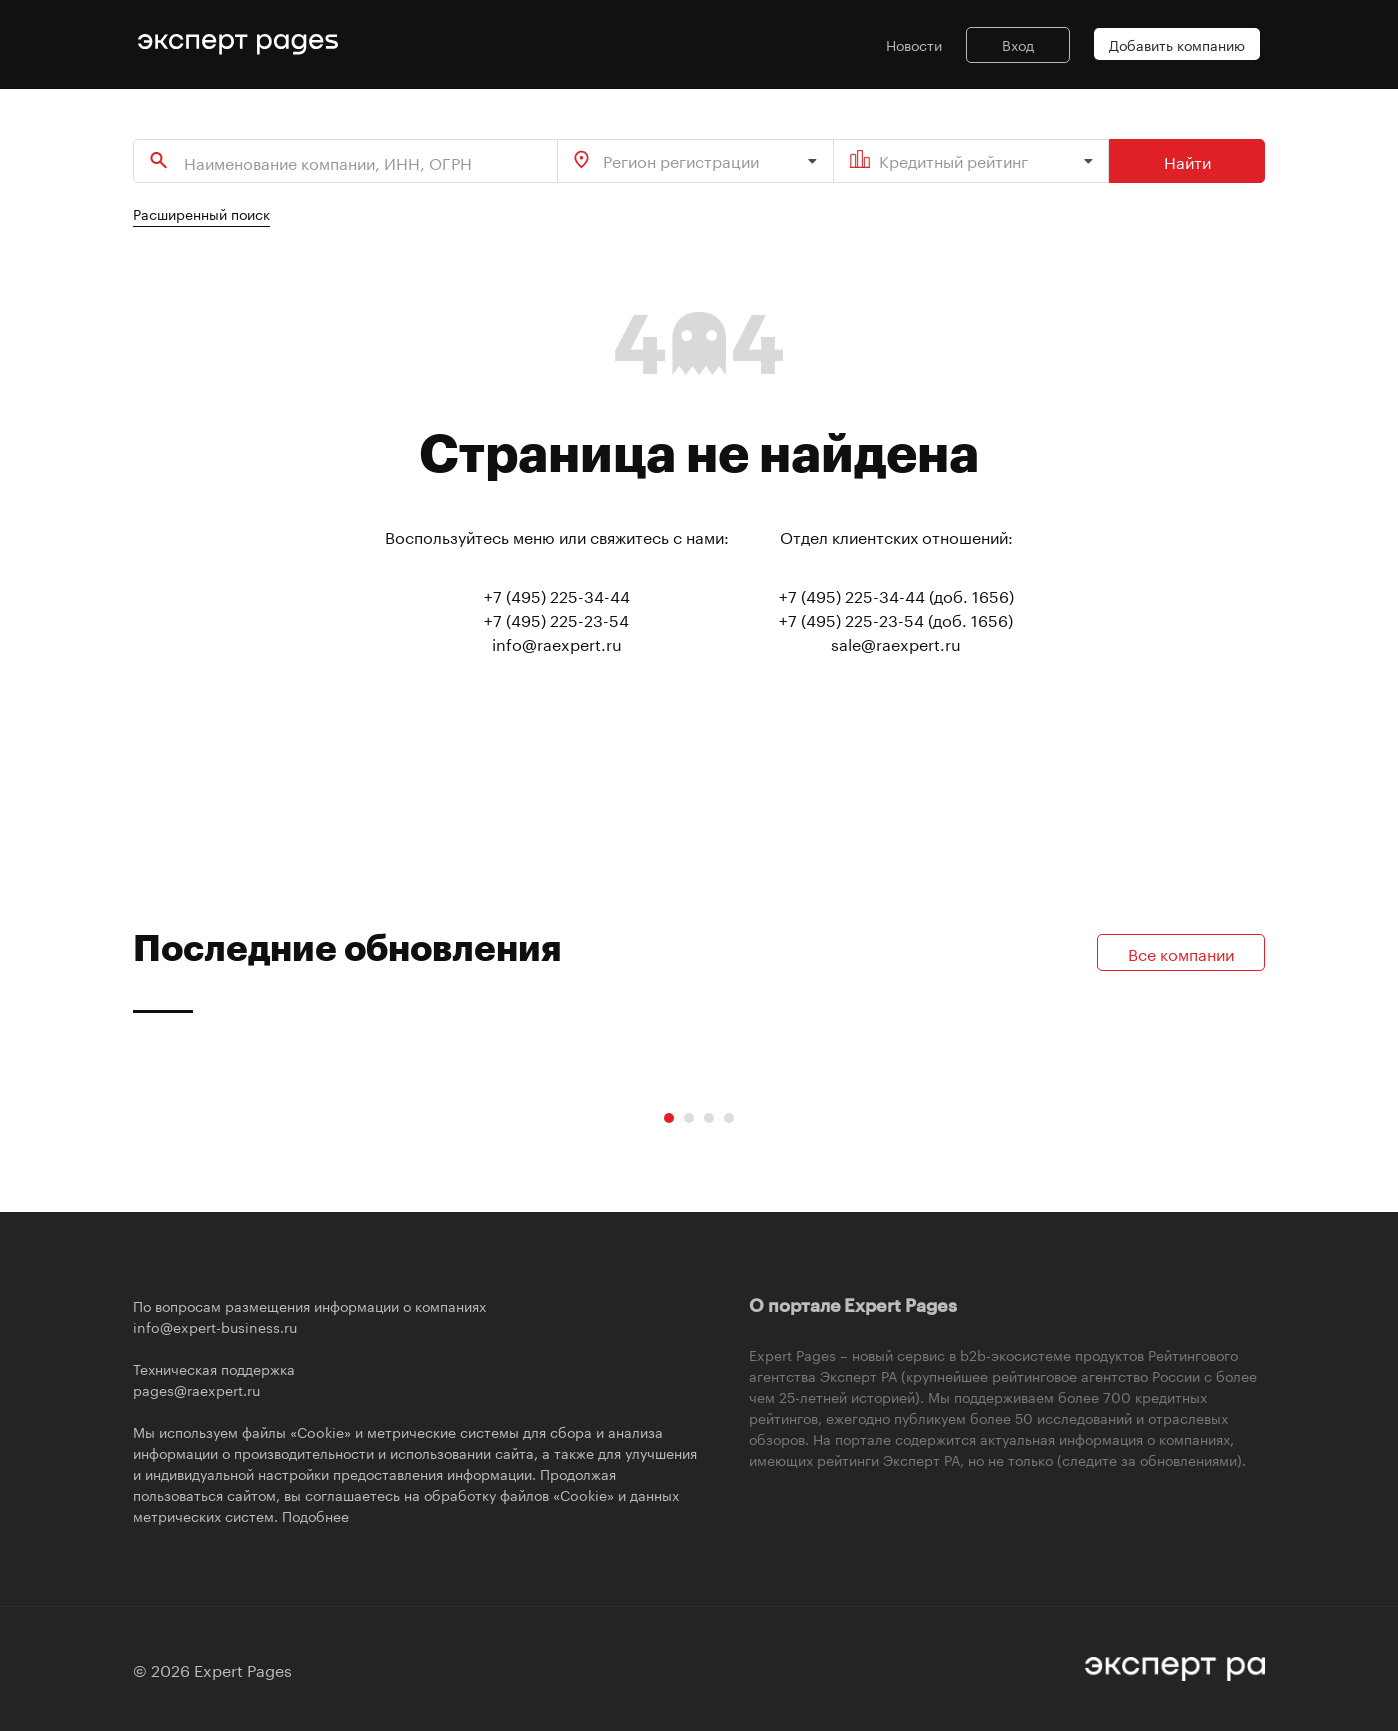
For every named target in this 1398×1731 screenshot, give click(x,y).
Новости (914, 44)
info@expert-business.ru (215, 1326)
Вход (1018, 44)
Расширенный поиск (201, 213)
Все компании (1181, 952)
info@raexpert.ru (557, 642)
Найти (1187, 160)
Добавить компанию (1177, 44)
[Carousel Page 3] (709, 1118)
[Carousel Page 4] (729, 1118)
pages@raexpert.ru (196, 1389)
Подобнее (315, 1515)
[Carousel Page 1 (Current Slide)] (669, 1118)
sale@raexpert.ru (896, 642)
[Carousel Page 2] (689, 1118)
